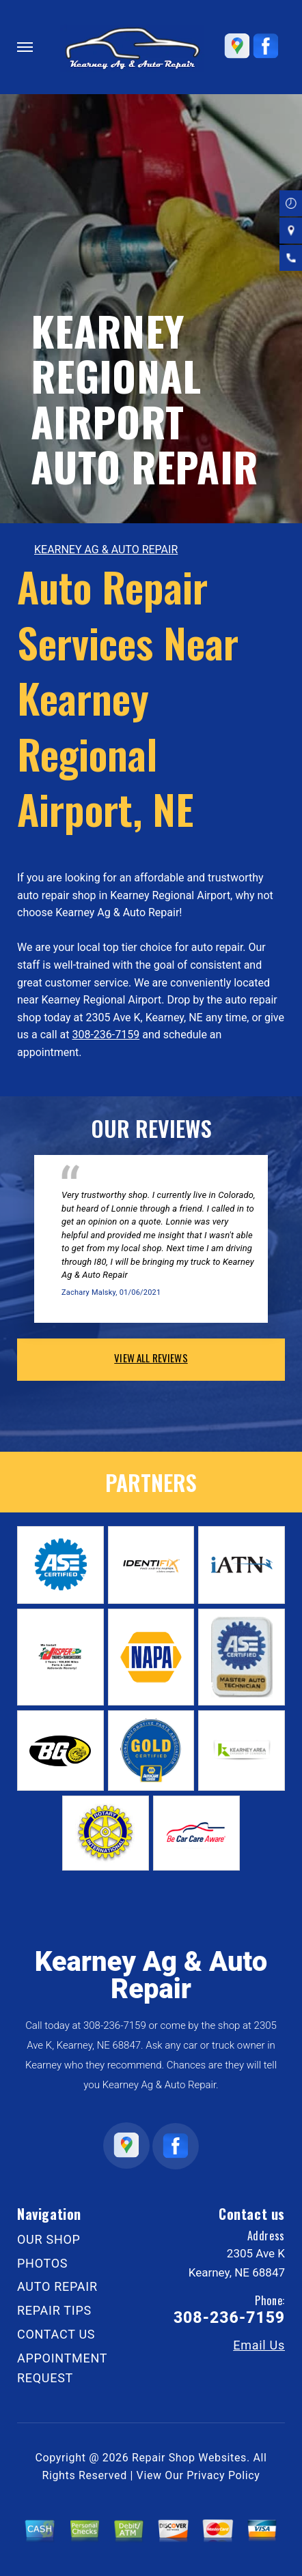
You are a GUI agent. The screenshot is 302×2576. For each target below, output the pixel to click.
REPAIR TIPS (54, 2310)
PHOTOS (42, 2263)
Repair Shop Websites (189, 2457)
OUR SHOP (49, 2239)
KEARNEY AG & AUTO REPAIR (106, 549)
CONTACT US (56, 2334)
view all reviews (150, 1357)
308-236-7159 (105, 1034)
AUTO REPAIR (57, 2286)
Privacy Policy (223, 2475)
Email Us (259, 2345)
